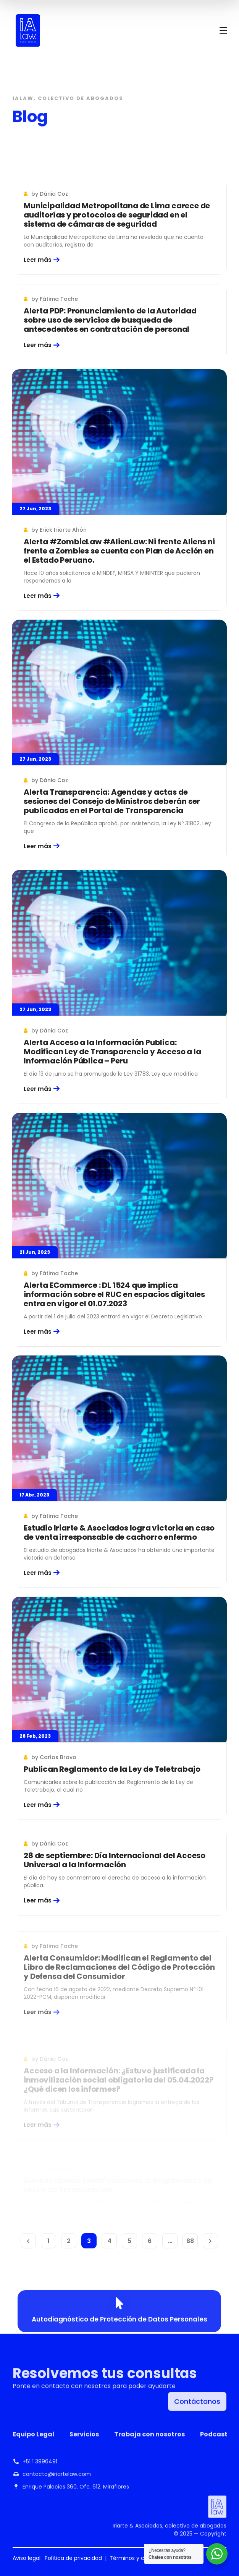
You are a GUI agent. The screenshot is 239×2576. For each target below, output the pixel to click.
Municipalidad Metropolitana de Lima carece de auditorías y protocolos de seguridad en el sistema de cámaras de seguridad (117, 214)
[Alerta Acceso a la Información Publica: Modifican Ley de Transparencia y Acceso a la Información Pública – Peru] (119, 952)
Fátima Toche (59, 299)
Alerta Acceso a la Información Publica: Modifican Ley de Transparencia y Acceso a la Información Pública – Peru (112, 1060)
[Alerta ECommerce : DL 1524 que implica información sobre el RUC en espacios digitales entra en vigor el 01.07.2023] (119, 1201)
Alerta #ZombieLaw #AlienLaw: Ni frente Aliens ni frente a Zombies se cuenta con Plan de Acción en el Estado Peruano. (119, 550)
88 (190, 2241)
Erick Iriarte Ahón (63, 530)
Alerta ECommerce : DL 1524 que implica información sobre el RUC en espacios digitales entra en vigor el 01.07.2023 (114, 1310)
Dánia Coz (54, 194)
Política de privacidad (73, 2558)
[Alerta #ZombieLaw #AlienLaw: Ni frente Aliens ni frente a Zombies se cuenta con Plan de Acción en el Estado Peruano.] (119, 442)
